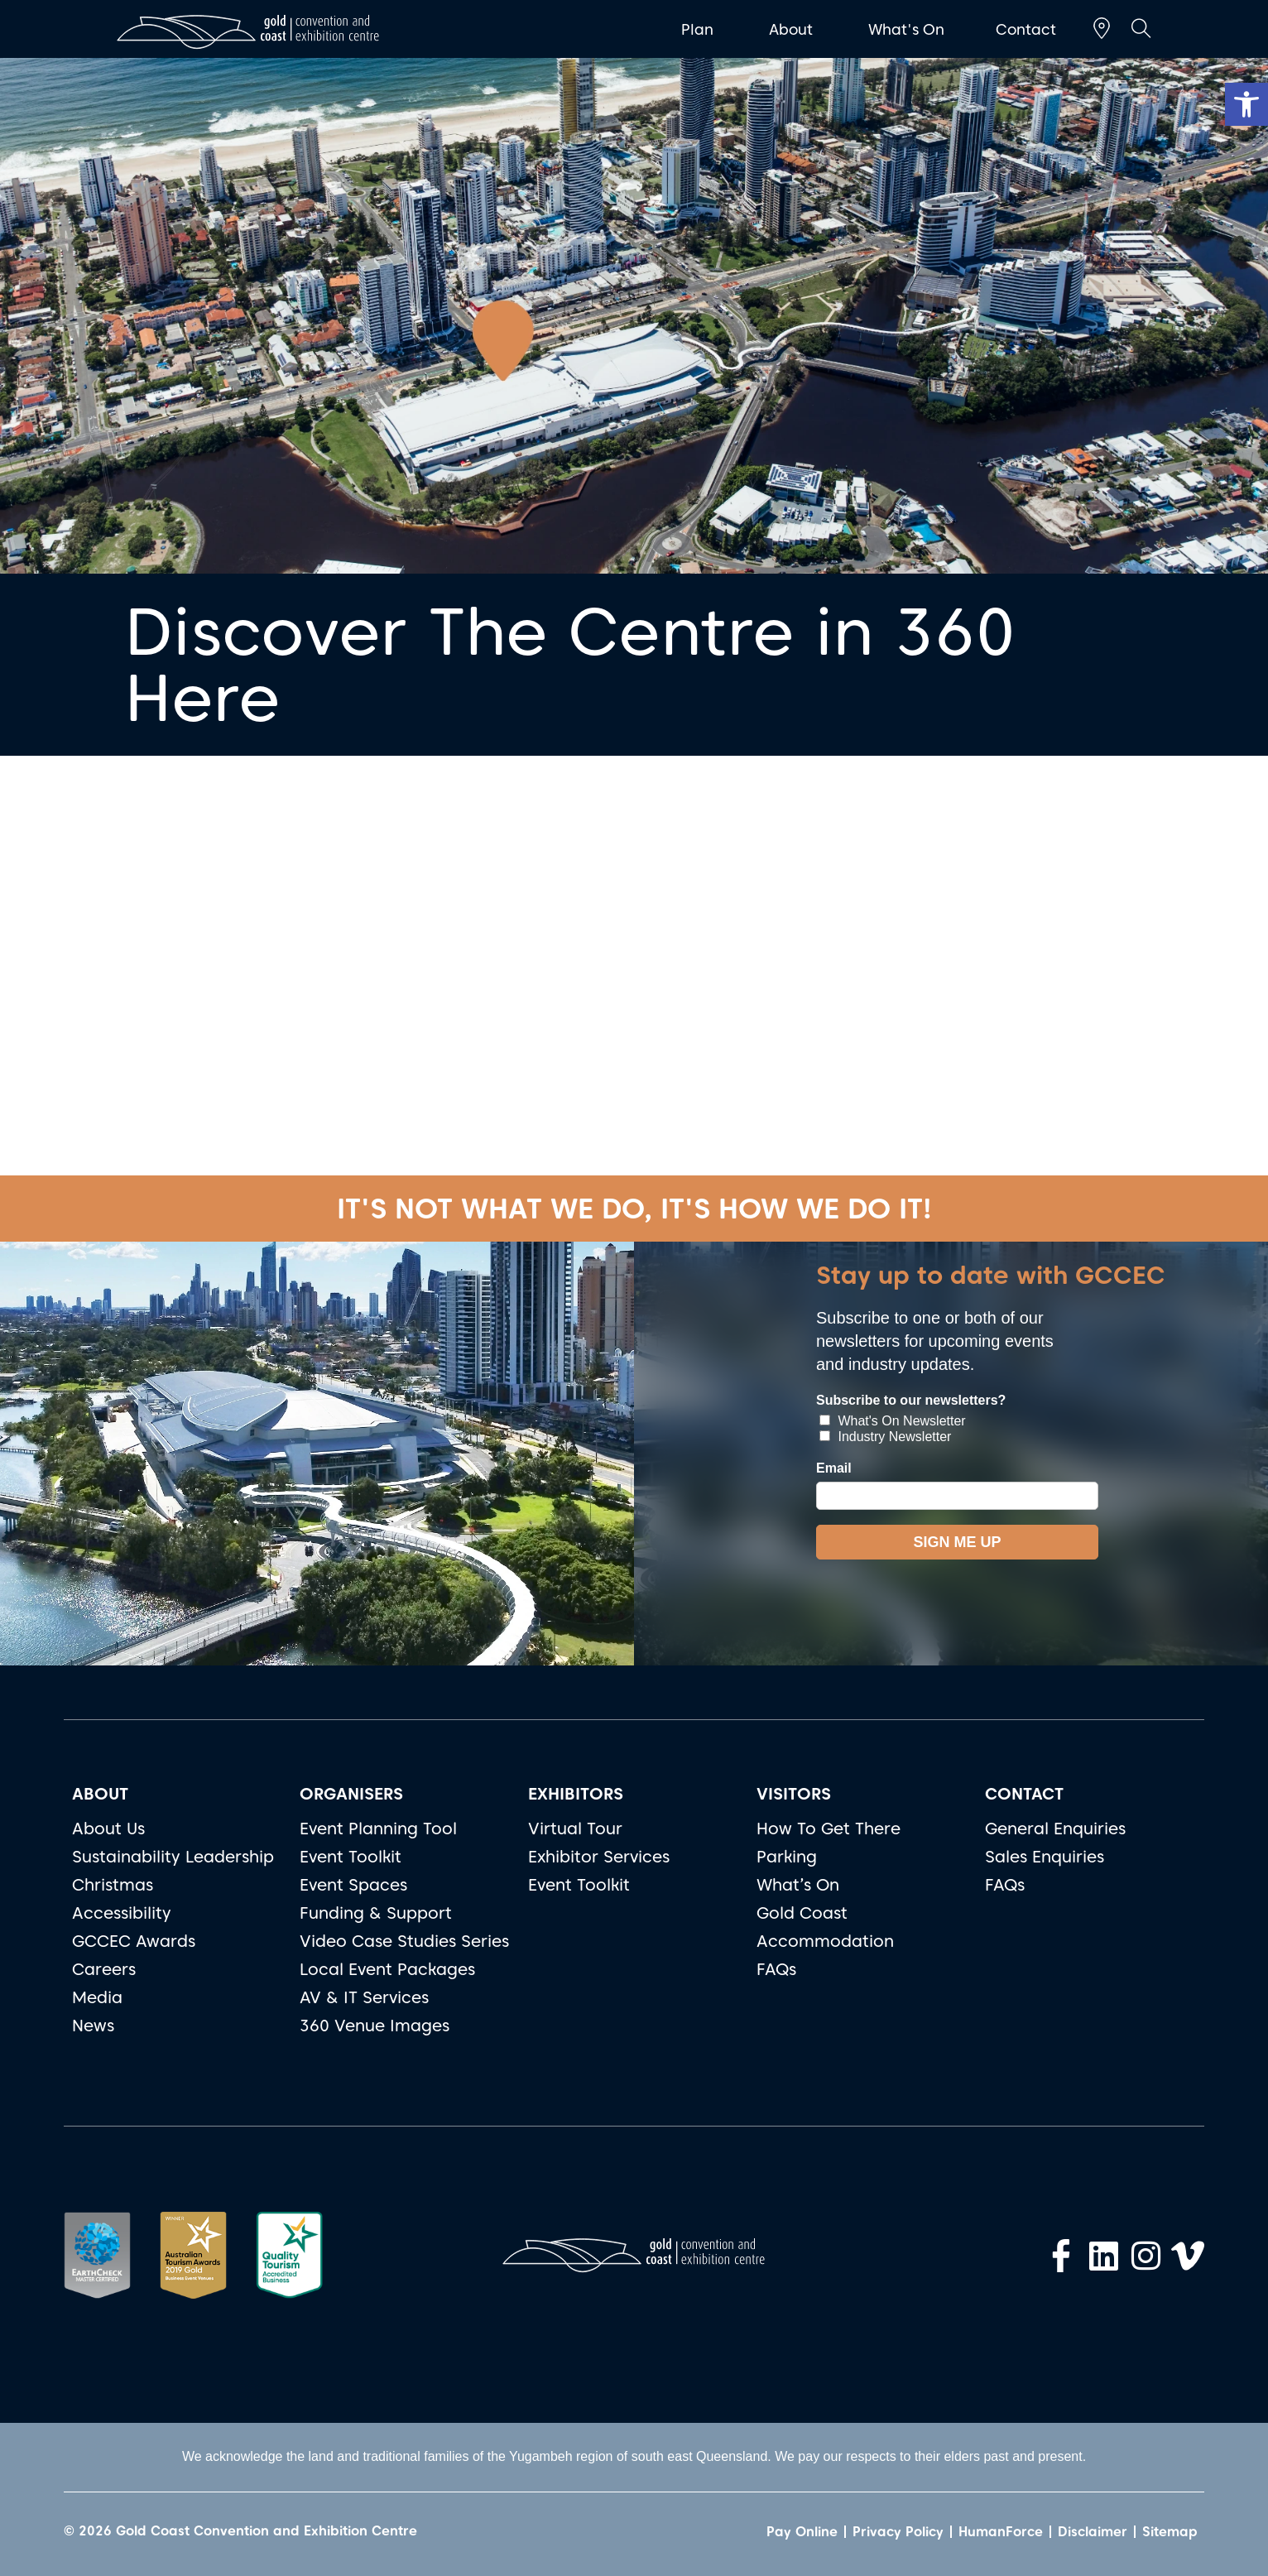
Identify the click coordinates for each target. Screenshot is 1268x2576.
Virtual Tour (575, 1828)
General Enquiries (1055, 1828)
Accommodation (825, 1941)
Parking (786, 1856)
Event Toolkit (350, 1856)
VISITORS (793, 1794)
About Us (108, 1828)
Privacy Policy (898, 2532)
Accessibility (121, 1913)
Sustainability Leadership (173, 1856)
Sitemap (1170, 2532)
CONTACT (1024, 1794)
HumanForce (1000, 2532)
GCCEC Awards (133, 1941)
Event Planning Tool (378, 1828)
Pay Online (802, 2532)
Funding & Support (376, 1913)
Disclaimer (1092, 2532)
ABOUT (100, 1794)
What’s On (797, 1885)
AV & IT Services (364, 1997)
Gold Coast (802, 1913)
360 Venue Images (374, 2025)
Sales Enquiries (1044, 1856)
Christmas (112, 1885)
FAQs (776, 1969)
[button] (1246, 104)
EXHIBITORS (575, 1794)
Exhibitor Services (599, 1856)
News (93, 2025)
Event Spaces (353, 1885)
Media (97, 1997)
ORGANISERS (351, 1794)
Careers (104, 1969)
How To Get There (828, 1828)
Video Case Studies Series (404, 1941)
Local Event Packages (387, 1969)
